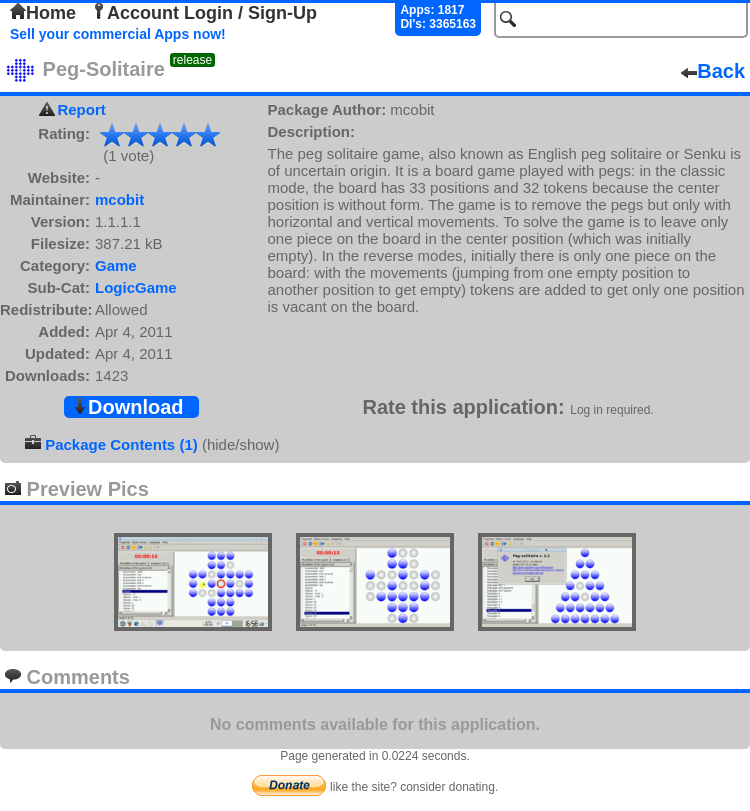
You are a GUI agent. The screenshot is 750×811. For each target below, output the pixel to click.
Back (713, 71)
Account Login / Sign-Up (204, 13)
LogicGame (136, 287)
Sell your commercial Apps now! (118, 34)
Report (81, 109)
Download (128, 407)
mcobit (119, 199)
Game (116, 265)
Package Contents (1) (121, 444)
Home (43, 13)
